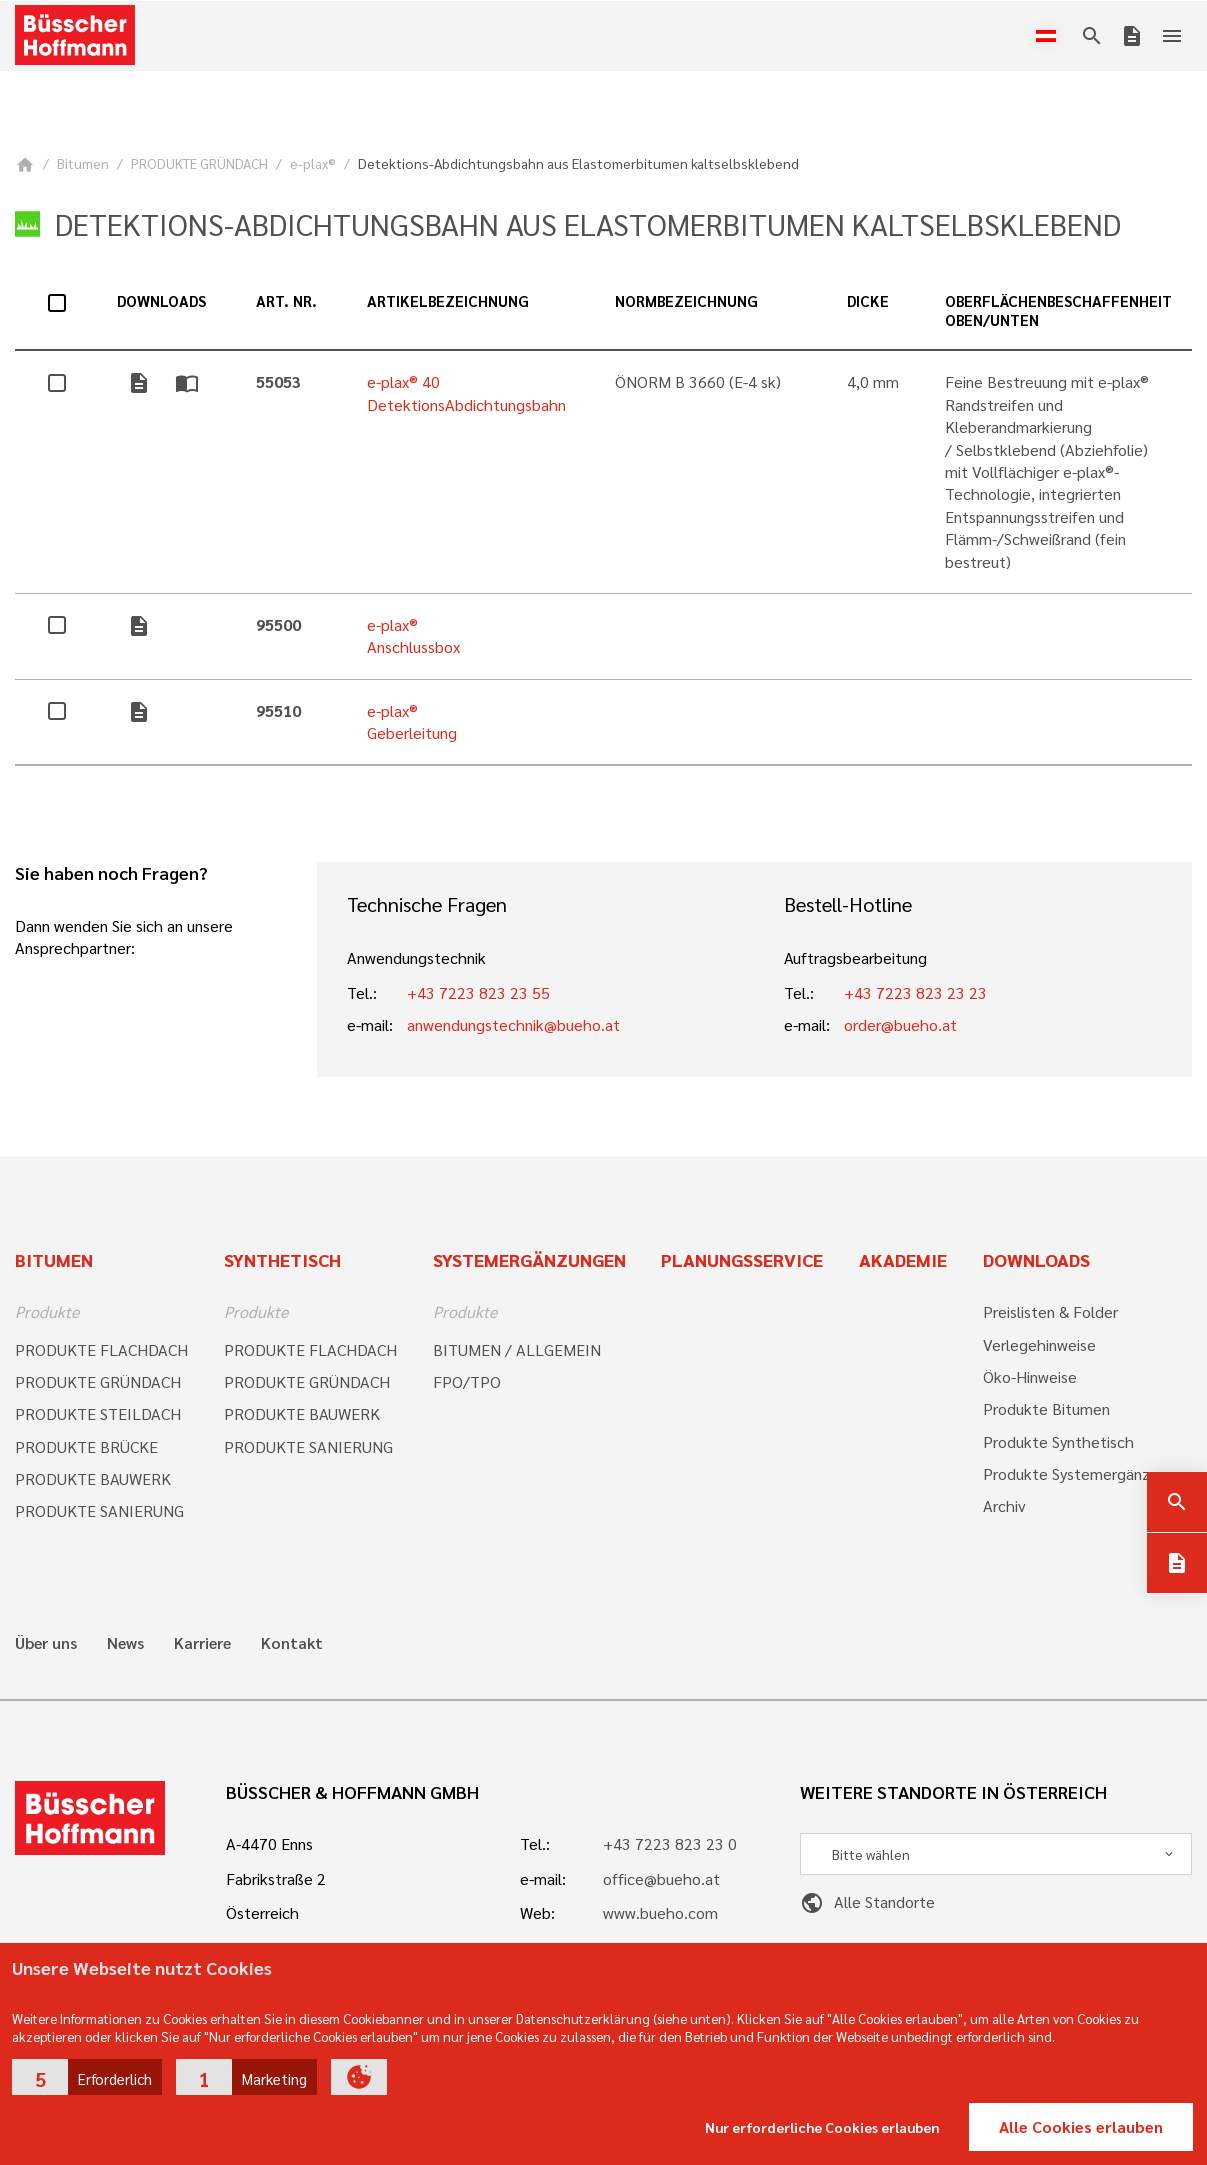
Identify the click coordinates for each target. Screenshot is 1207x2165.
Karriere (202, 1643)
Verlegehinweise (1039, 1344)
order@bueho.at (900, 1024)
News (125, 1643)
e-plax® (313, 163)
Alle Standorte (867, 1901)
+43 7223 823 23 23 (915, 992)
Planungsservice (742, 1259)
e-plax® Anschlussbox (413, 635)
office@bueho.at (661, 1878)
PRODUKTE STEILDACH (98, 1413)
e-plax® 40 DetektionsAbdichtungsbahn (466, 392)
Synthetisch (282, 1259)
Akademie (903, 1259)
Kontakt (292, 1643)
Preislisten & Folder (1050, 1311)
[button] (87, 2077)
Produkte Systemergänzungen (1087, 1473)
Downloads (1036, 1259)
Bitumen (83, 163)
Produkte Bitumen (1046, 1408)
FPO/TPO (467, 1381)
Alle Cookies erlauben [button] (1081, 2126)
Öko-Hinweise (1030, 1376)
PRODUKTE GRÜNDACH (199, 163)
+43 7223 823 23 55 (478, 992)
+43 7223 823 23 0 (670, 1843)
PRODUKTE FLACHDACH (101, 1349)
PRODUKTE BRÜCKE (86, 1446)
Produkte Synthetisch (1058, 1441)
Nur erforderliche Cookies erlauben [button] (822, 2127)
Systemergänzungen (529, 1259)
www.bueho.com (660, 1912)
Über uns (46, 1643)
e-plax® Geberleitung (412, 721)
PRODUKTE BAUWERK (93, 1478)
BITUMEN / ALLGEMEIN (517, 1349)
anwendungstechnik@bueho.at (513, 1024)
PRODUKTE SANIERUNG (99, 1510)
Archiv (1004, 1505)
